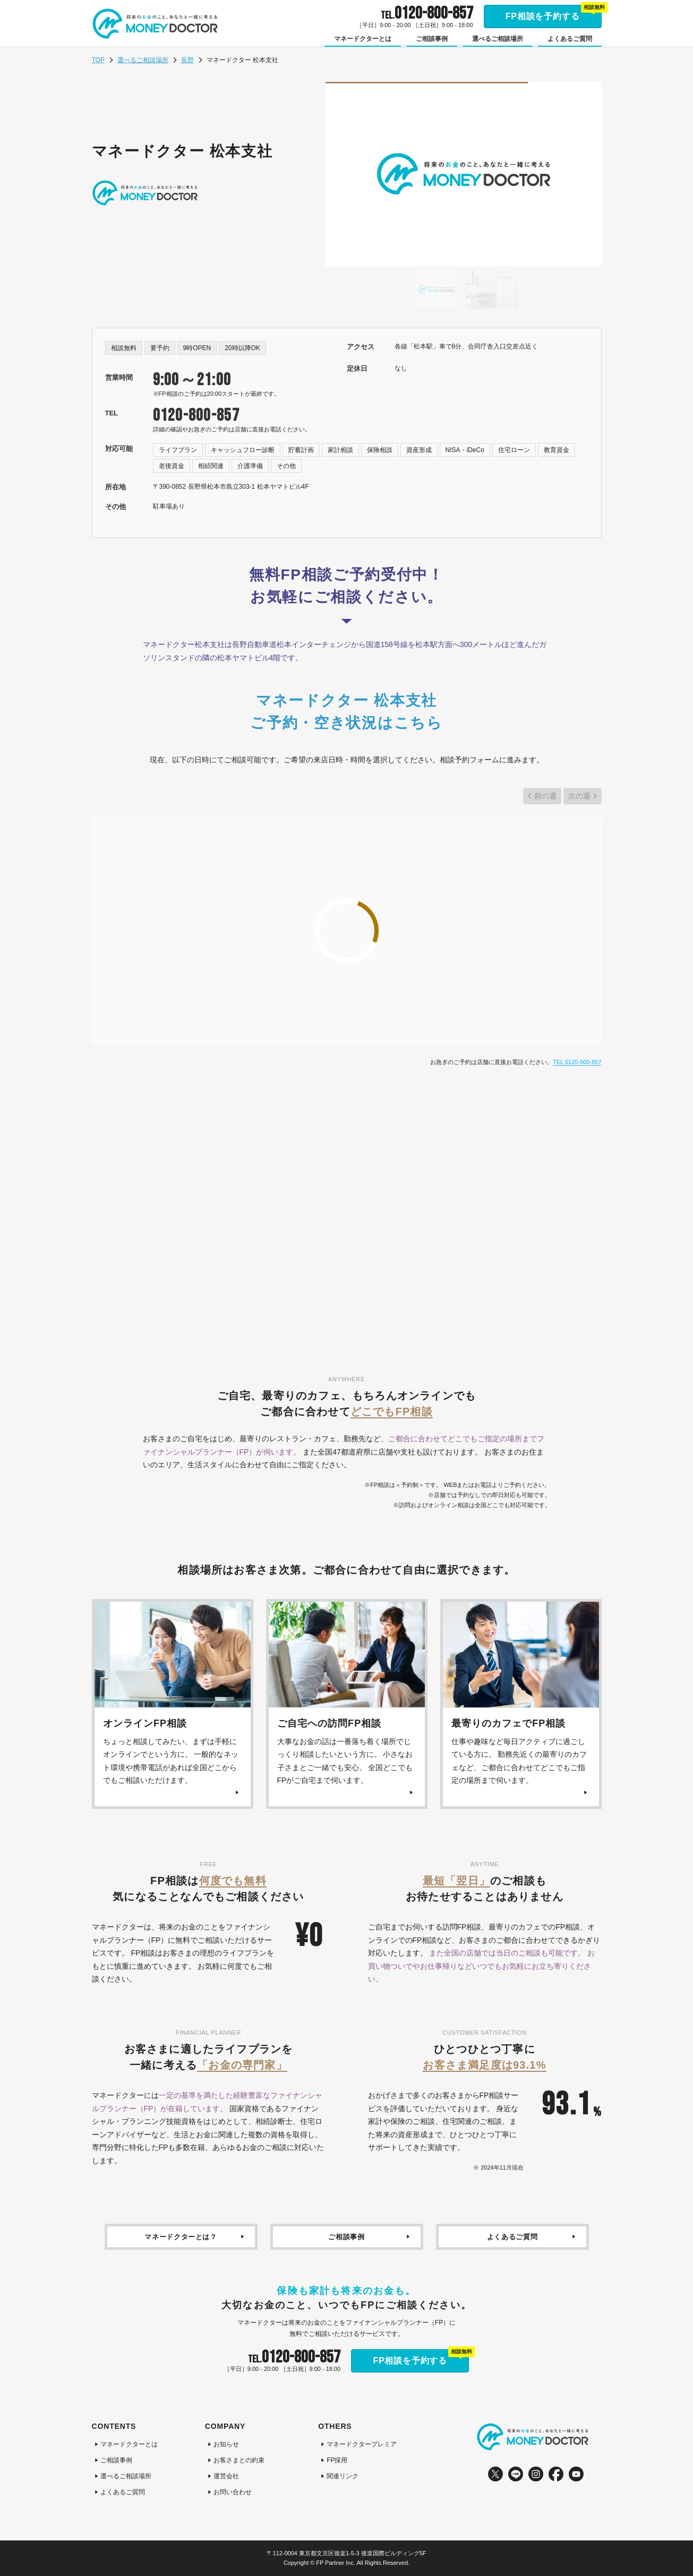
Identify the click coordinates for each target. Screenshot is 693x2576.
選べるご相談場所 (142, 60)
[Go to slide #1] (435, 289)
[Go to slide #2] (491, 289)
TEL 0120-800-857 (577, 1062)
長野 (187, 60)
